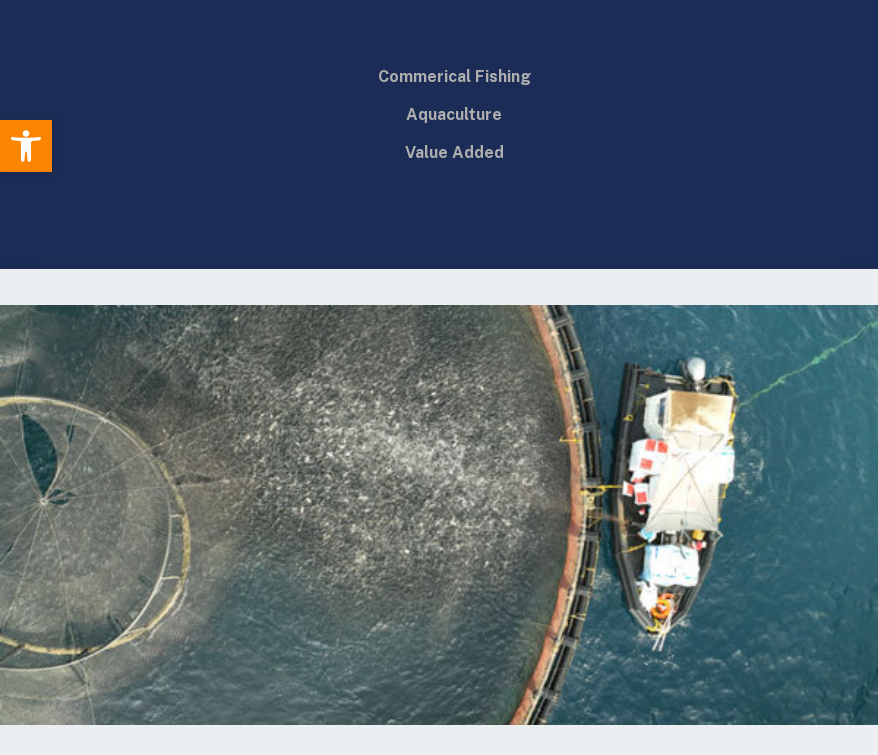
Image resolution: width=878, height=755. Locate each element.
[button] (26, 146)
